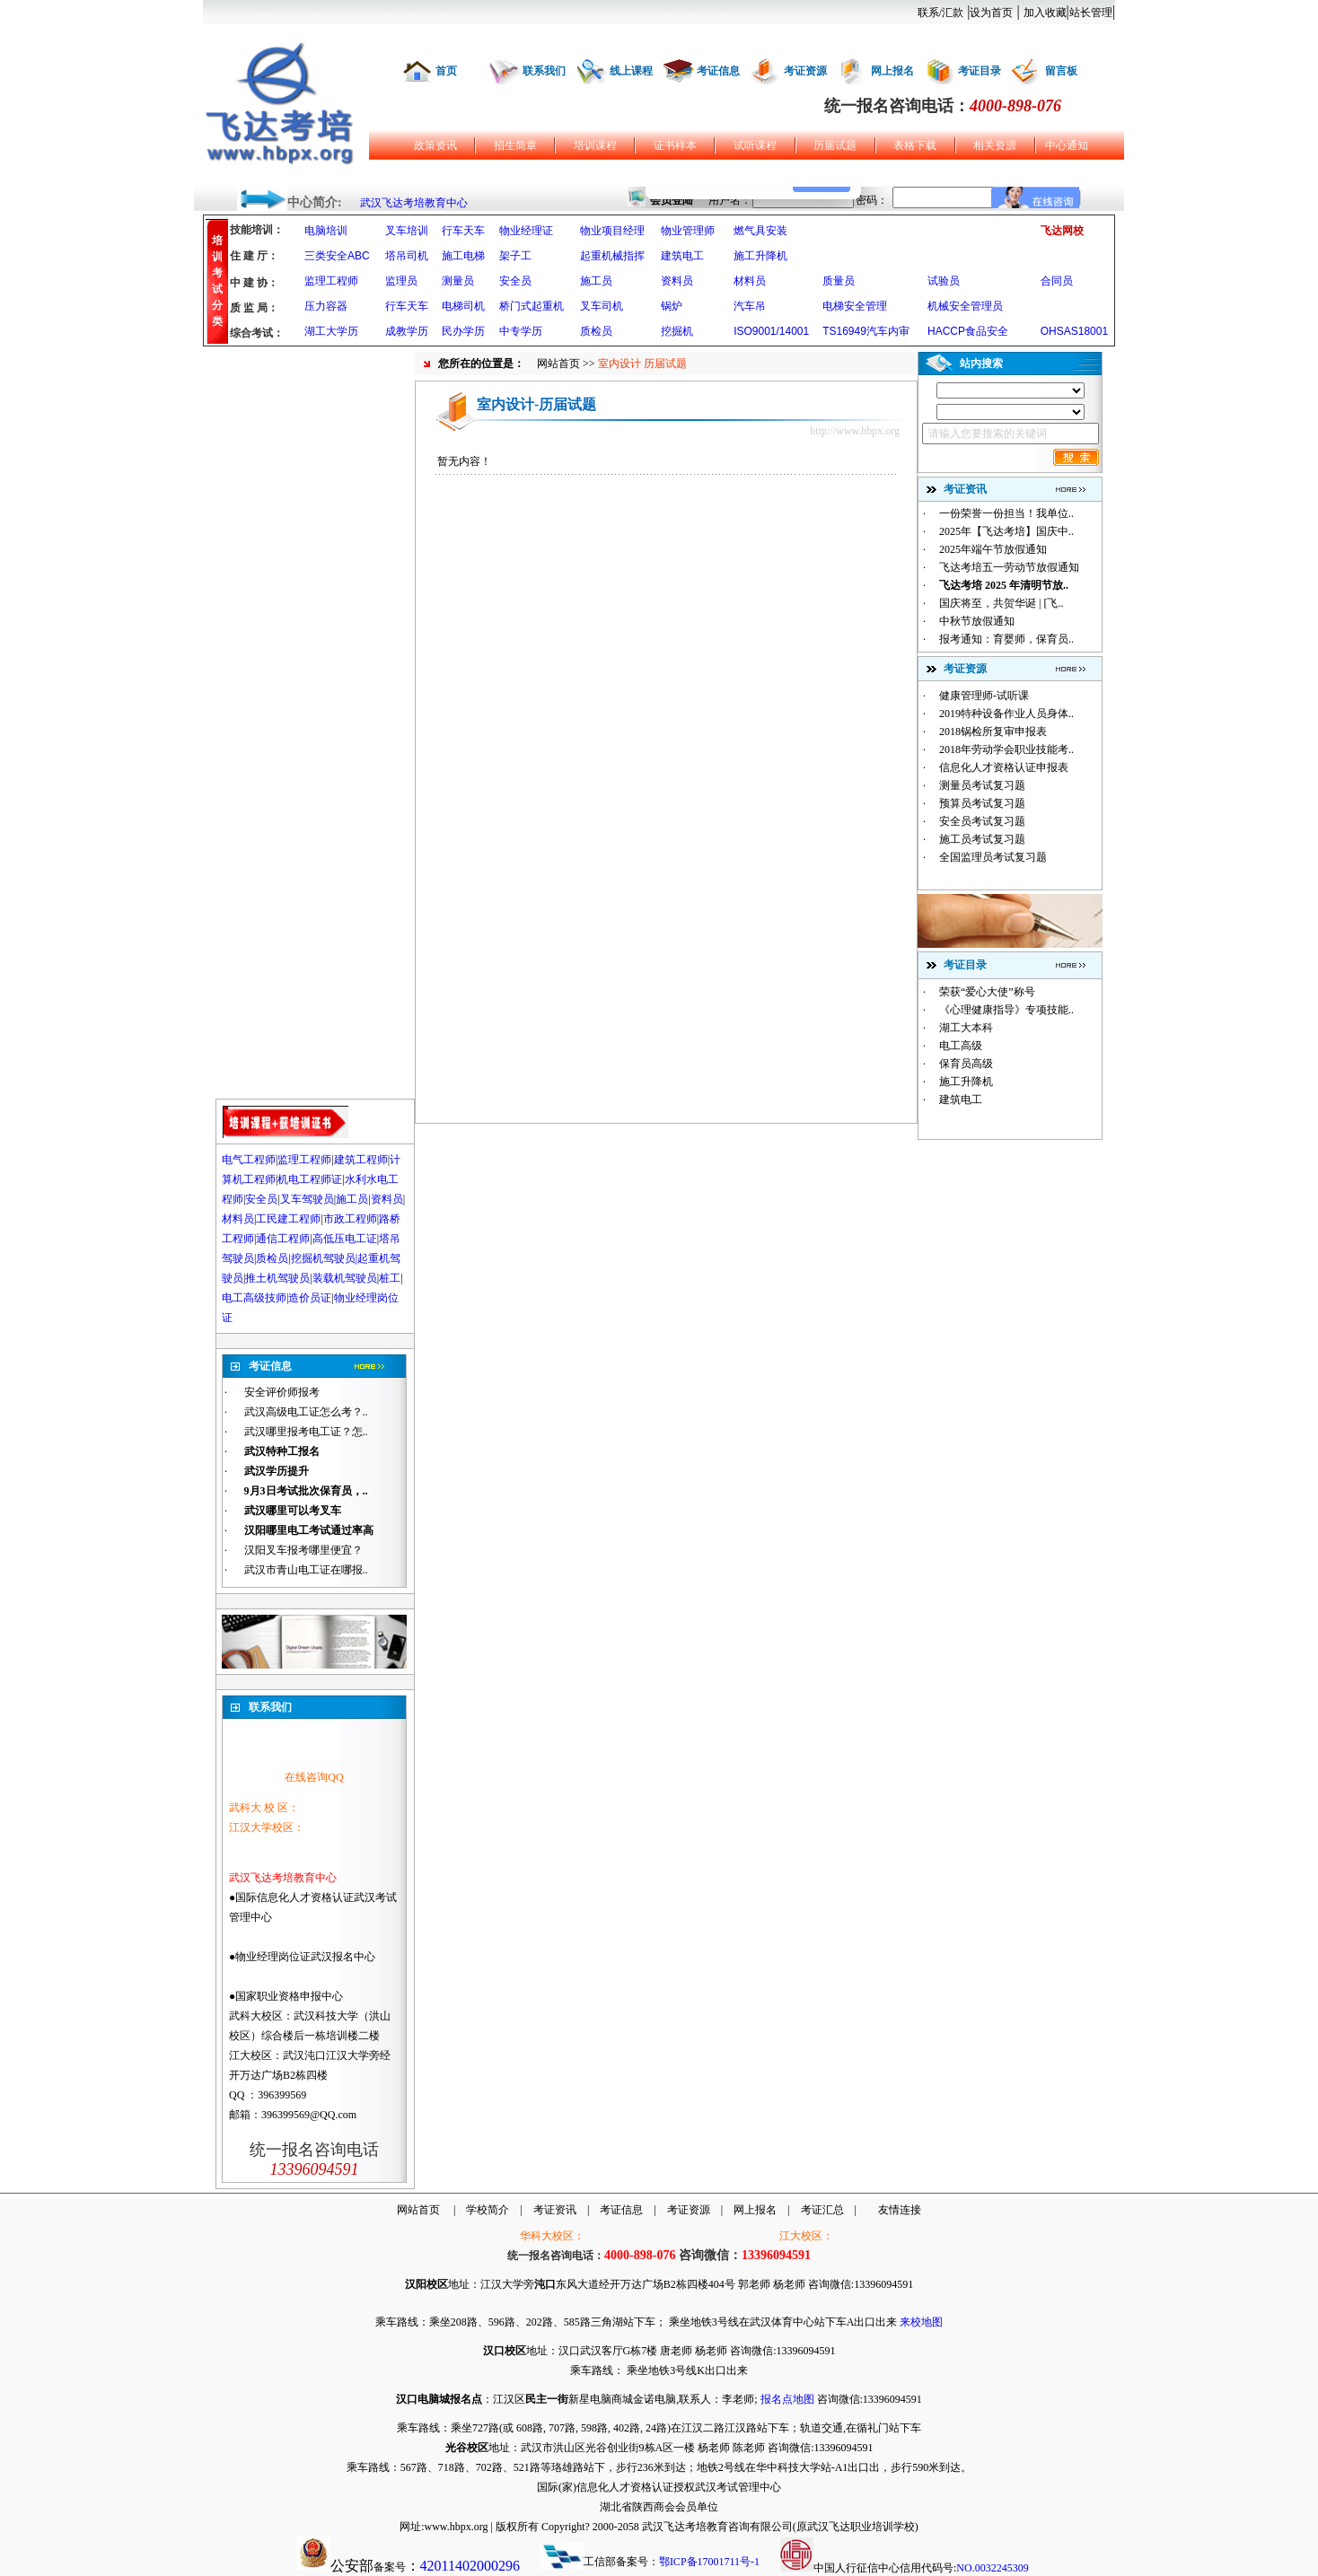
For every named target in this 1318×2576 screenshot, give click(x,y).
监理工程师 (331, 281)
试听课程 (755, 145)
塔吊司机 (406, 256)
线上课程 (631, 71)
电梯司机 (463, 306)
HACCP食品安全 (967, 331)
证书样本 (675, 145)
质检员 (596, 331)
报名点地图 (787, 2399)
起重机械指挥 (612, 256)
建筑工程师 (361, 1159)
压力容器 (325, 306)
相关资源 (994, 145)
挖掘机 (677, 331)
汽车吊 (750, 306)
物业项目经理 (612, 230)
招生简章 (515, 145)
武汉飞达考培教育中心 (414, 203)
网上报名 (892, 71)
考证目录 (979, 71)
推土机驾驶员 (277, 1278)
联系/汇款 (940, 12)
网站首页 (558, 363)
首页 (446, 71)
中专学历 (520, 331)
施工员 (596, 281)
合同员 (1057, 281)
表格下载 (914, 145)
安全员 (515, 281)
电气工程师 (249, 1159)
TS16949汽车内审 (865, 331)
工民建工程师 (288, 1219)
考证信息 (718, 71)
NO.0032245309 (992, 2568)
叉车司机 (601, 306)
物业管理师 (688, 230)
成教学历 (406, 331)
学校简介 (487, 2210)
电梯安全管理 (854, 306)
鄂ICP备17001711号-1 (709, 2561)
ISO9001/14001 (771, 331)
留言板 (1061, 71)
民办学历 (463, 331)
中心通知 (1066, 145)
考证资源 (805, 71)
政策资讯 (435, 145)
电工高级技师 (254, 1298)
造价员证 (309, 1298)
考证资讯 (554, 2210)
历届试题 (835, 145)
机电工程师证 (309, 1179)
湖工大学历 (331, 331)
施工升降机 (760, 256)
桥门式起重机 (531, 306)
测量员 (458, 281)
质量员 (838, 281)
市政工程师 (350, 1219)
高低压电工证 (344, 1238)
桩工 (389, 1278)
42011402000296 (470, 2565)
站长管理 (1090, 12)
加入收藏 (1045, 12)
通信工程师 (283, 1238)
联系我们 (544, 71)
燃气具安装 (760, 230)
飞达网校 (1062, 230)
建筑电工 (682, 256)
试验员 (943, 281)
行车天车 (463, 230)
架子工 (515, 256)
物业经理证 (526, 230)
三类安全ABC (337, 256)
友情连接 (899, 2210)
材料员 (750, 281)
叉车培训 (406, 230)
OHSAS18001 (1074, 331)
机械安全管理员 (965, 306)
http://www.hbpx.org (855, 431)
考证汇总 (822, 2210)
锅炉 (671, 306)
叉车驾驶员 (307, 1199)
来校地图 (921, 2322)
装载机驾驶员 (344, 1278)
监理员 (401, 281)
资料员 (677, 281)
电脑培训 (325, 230)
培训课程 (595, 145)
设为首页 (991, 12)
